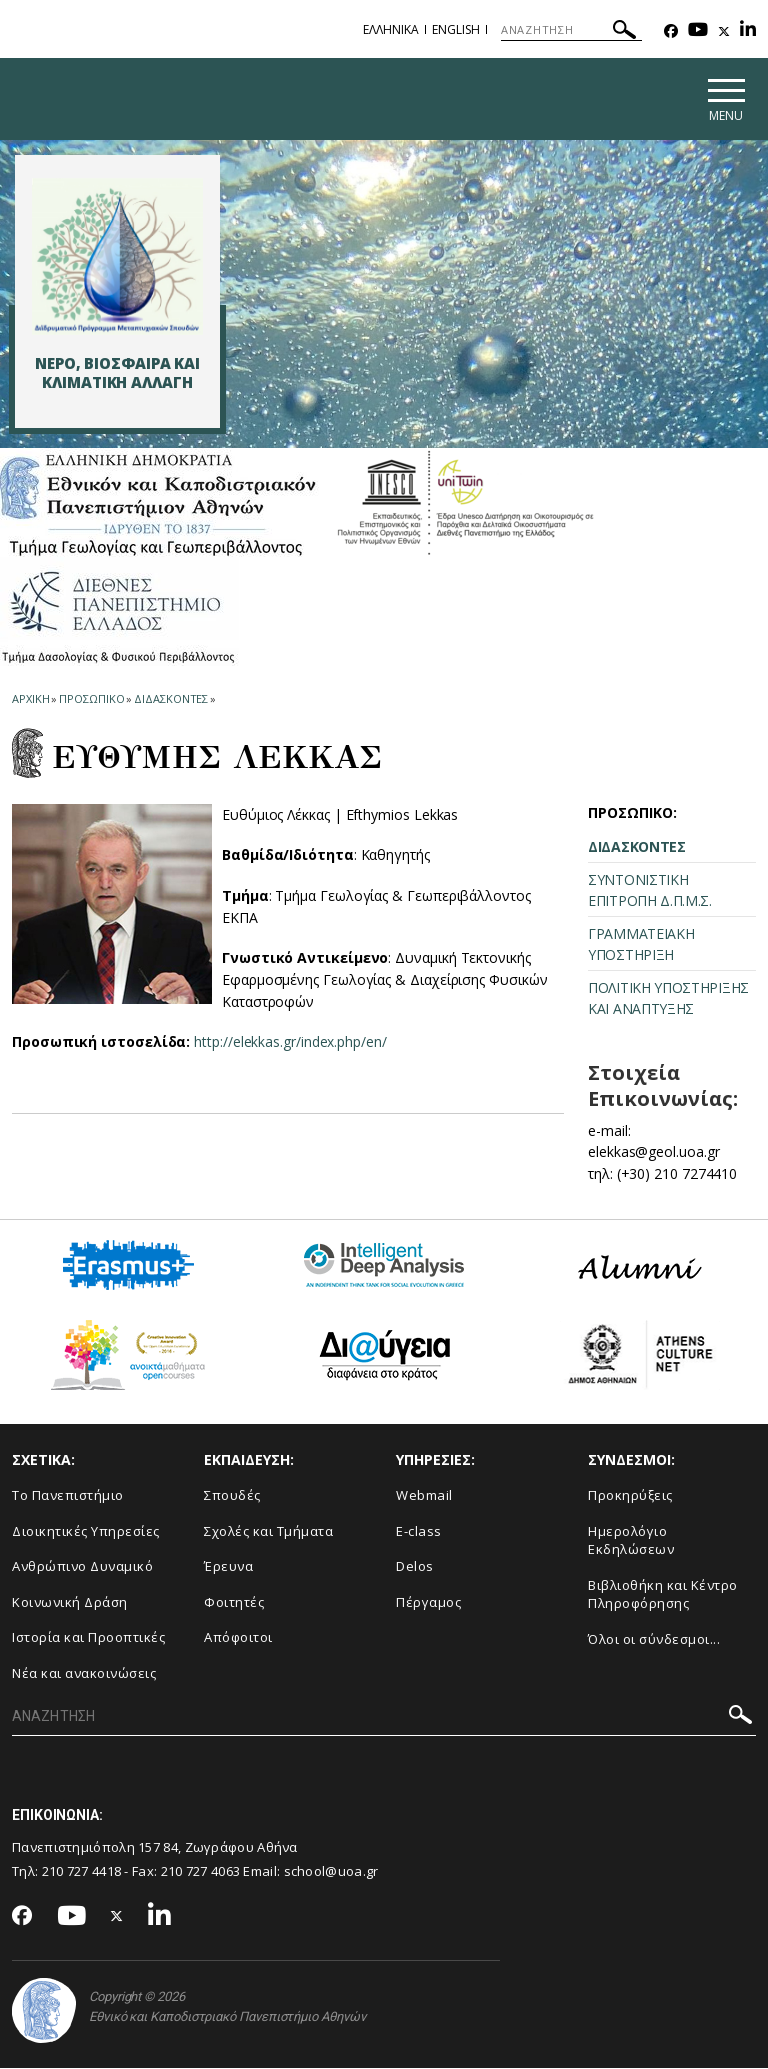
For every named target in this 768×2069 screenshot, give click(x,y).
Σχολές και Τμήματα (268, 1532)
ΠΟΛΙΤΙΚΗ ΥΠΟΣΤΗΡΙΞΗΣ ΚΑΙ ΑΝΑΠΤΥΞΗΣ (668, 999)
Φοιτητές (234, 1603)
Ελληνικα (391, 29)
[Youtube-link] (698, 31)
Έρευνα (228, 1567)
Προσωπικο (91, 699)
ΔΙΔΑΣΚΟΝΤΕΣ (637, 847)
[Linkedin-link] (748, 31)
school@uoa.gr (331, 1873)
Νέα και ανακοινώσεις (84, 1674)
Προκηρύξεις (630, 1496)
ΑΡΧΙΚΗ (30, 699)
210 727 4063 (201, 1873)
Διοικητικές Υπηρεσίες (86, 1532)
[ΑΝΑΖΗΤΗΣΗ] (571, 30)
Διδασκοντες (171, 699)
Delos (415, 1567)
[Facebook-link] (671, 31)
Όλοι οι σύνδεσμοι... (654, 1640)
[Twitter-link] (724, 31)
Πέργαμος (428, 1603)
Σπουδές (232, 1496)
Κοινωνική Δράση (70, 1603)
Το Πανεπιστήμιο (68, 1496)
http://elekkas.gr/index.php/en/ (290, 1043)
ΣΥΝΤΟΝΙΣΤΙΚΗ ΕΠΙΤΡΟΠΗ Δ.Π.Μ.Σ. (650, 891)
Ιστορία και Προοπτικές (88, 1639)
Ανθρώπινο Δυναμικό (82, 1567)
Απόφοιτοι (238, 1639)
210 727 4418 (82, 1873)
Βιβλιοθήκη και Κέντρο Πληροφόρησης (663, 1595)
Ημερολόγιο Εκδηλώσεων (631, 1541)
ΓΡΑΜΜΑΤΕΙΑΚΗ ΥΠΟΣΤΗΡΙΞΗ (641, 945)
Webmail (424, 1496)
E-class (419, 1532)
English (456, 29)
